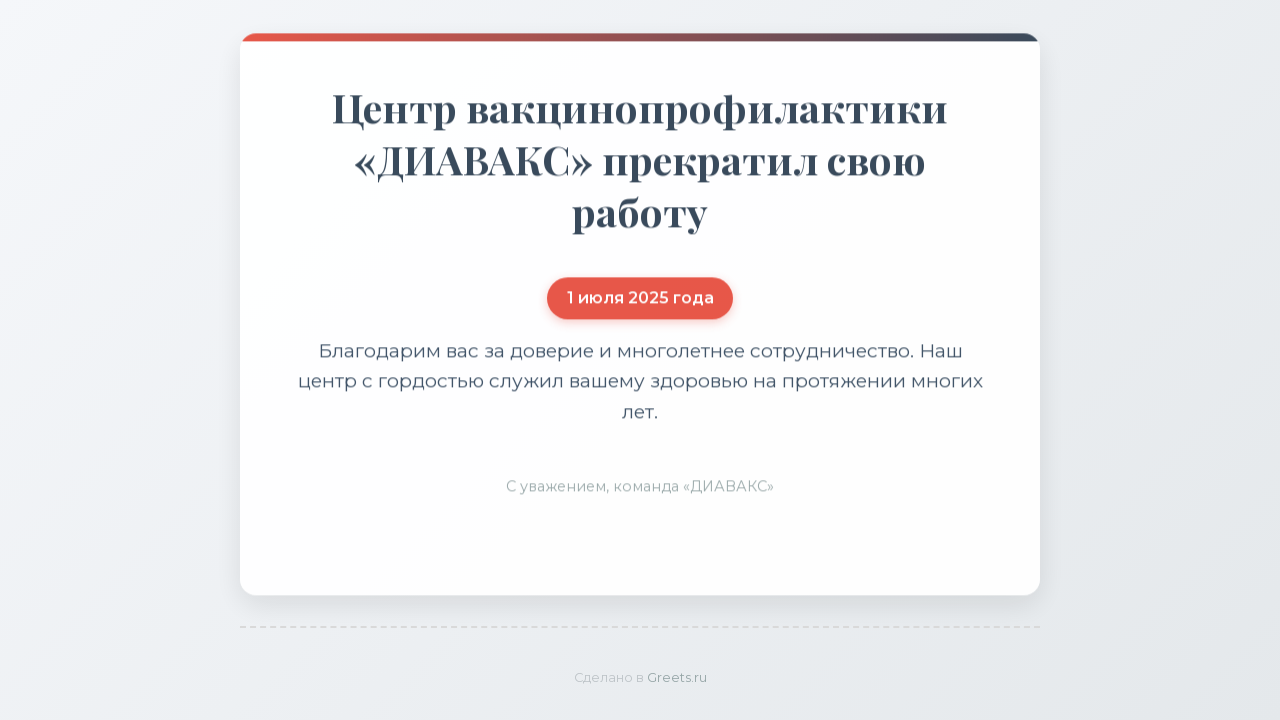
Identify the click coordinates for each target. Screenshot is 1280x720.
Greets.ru (677, 677)
